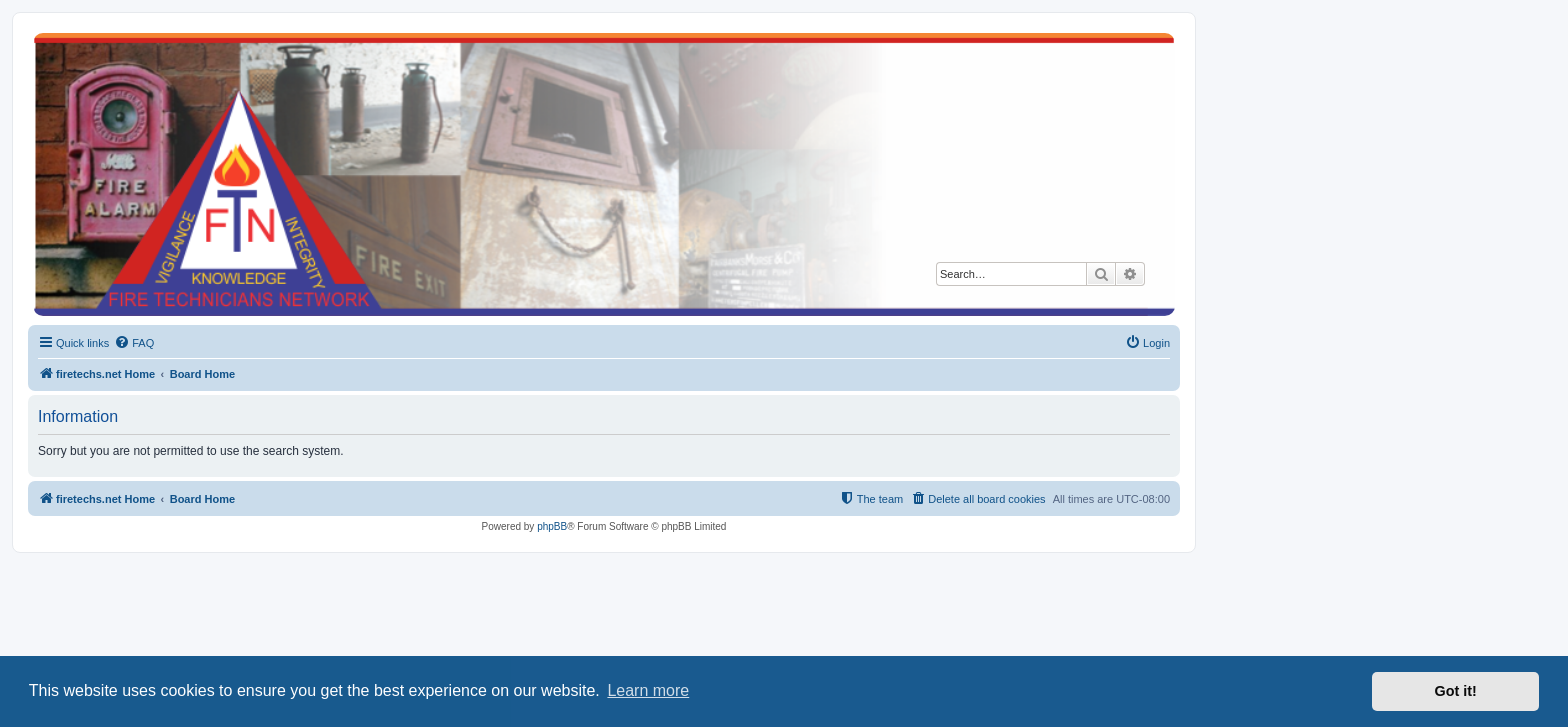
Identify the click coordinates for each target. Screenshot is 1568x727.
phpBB (552, 526)
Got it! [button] (1456, 691)
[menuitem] (134, 343)
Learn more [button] (648, 690)
